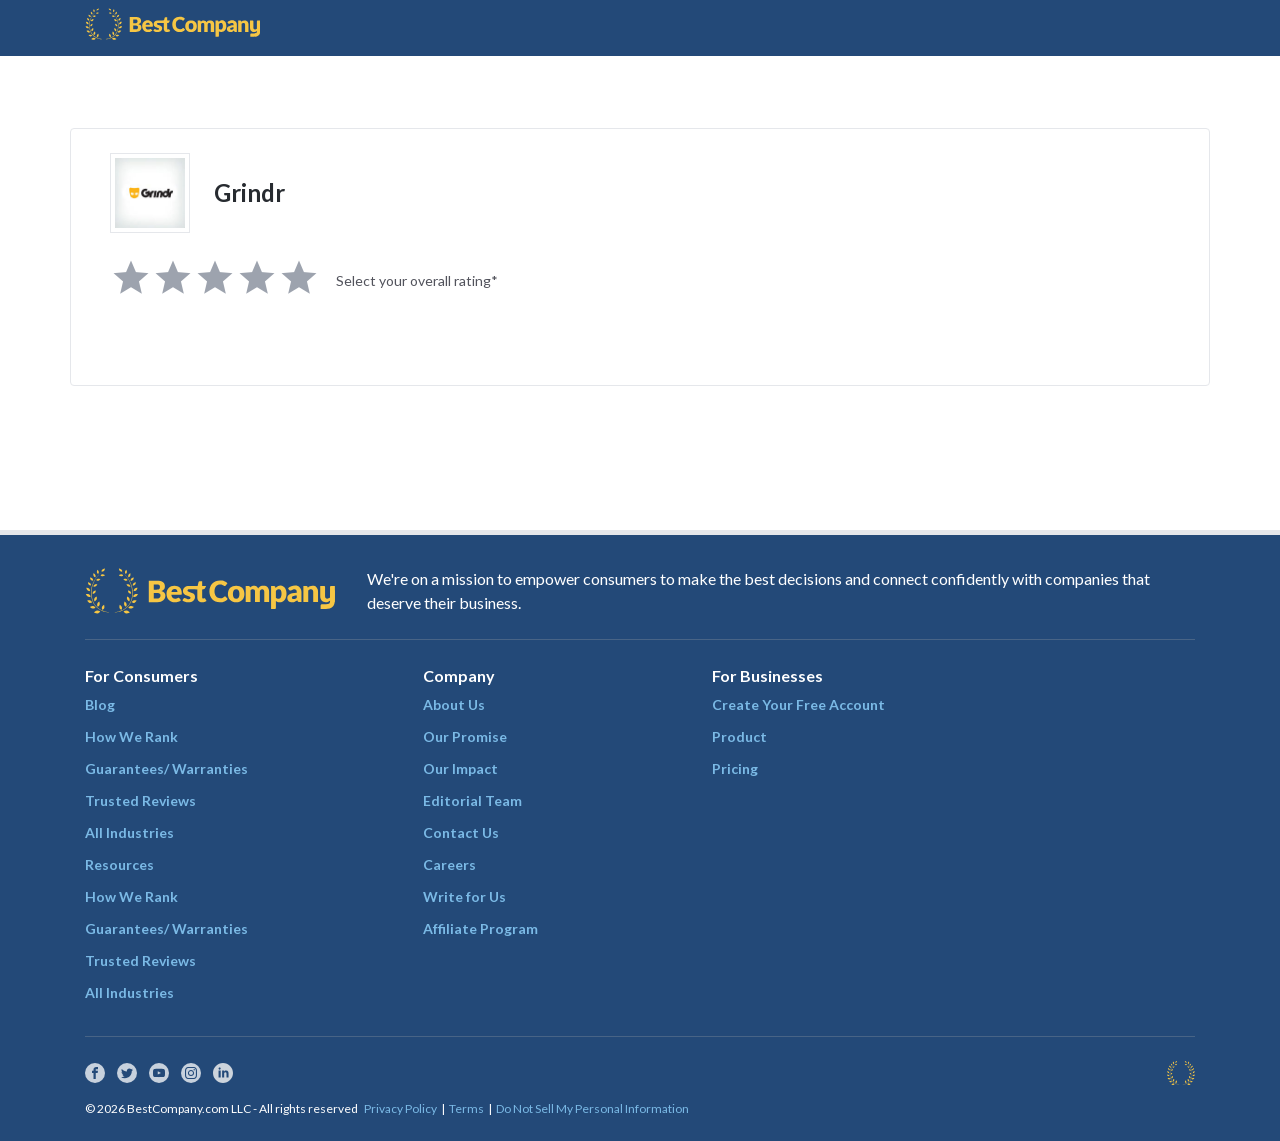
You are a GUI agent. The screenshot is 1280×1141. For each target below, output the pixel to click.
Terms (466, 1108)
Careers (449, 864)
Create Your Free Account (798, 704)
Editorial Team (472, 800)
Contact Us (461, 832)
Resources (119, 864)
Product (739, 736)
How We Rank (131, 736)
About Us (454, 704)
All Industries (129, 832)
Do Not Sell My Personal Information (592, 1108)
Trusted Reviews (140, 800)
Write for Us (464, 896)
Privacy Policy (400, 1108)
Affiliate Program (480, 928)
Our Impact (460, 768)
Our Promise (465, 736)
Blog (100, 704)
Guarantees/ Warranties (166, 768)
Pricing (735, 768)
